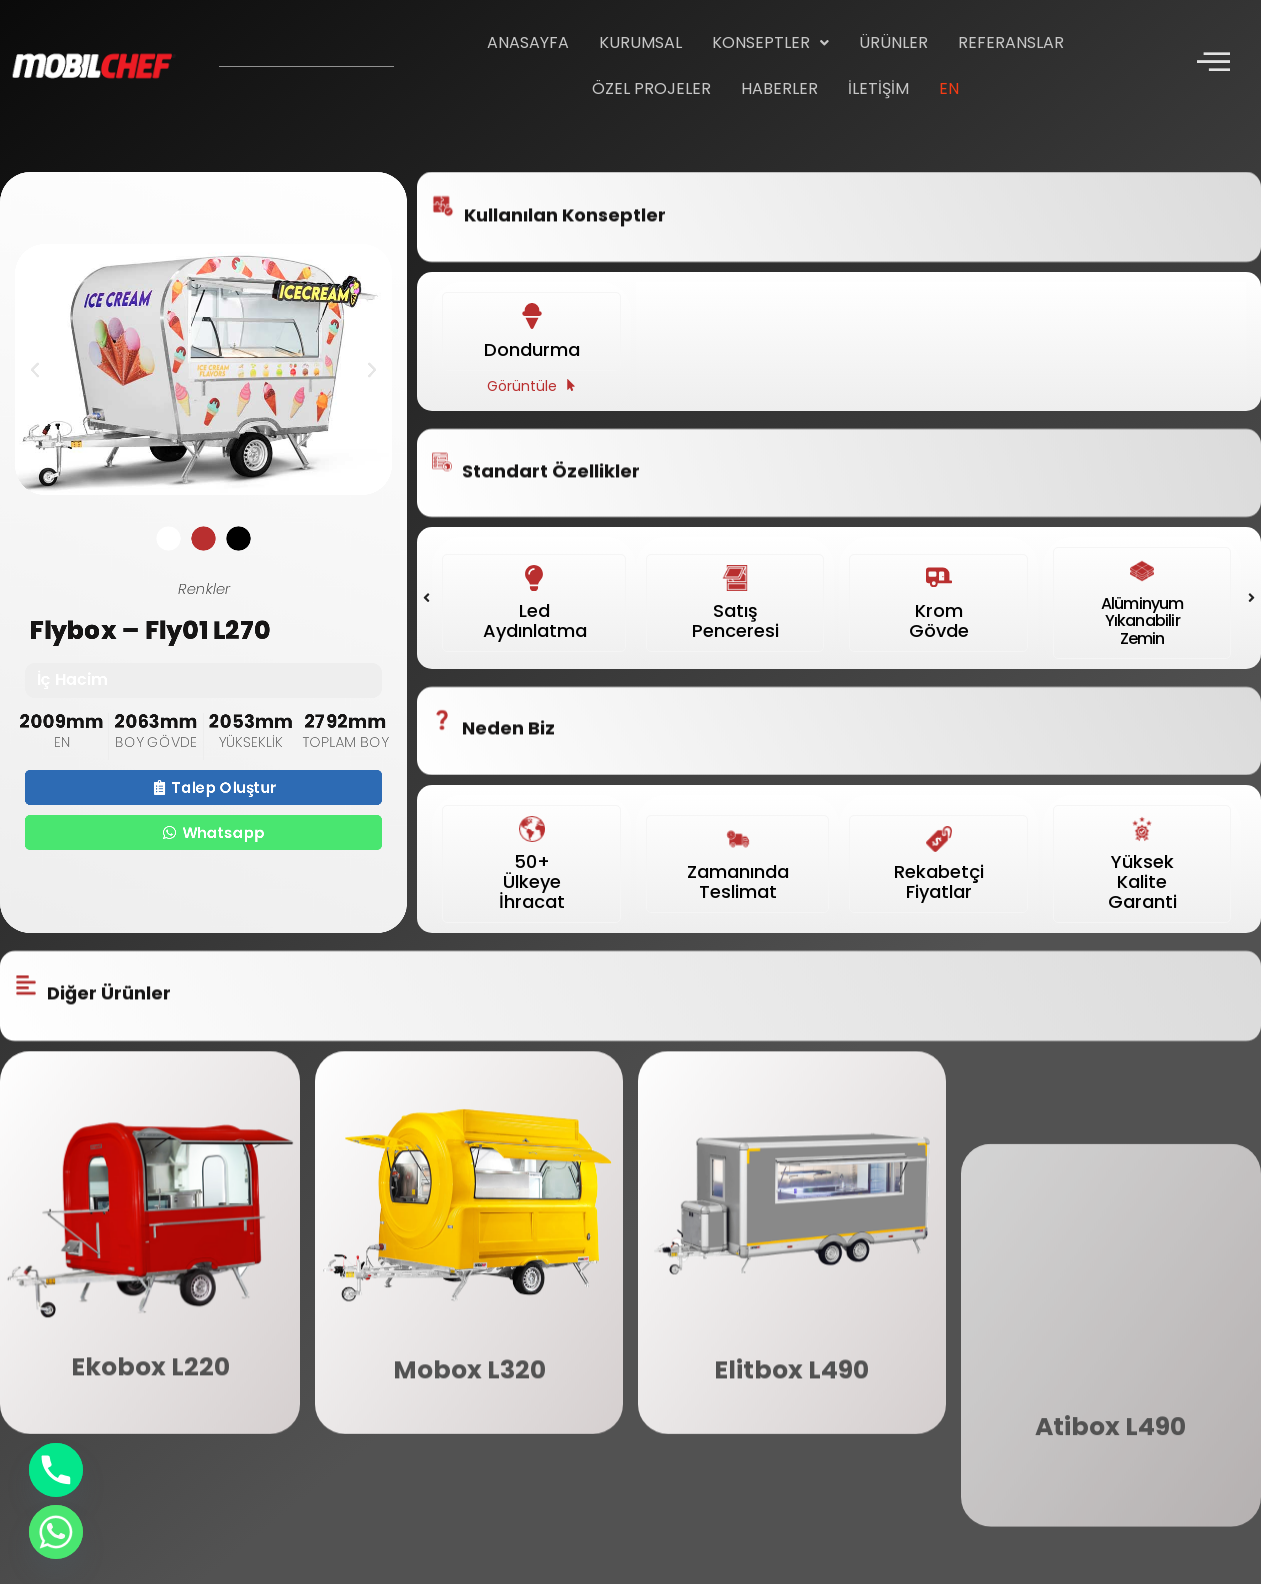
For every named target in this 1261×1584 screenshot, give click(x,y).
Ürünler (893, 42)
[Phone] (56, 1470)
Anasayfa (528, 42)
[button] (770, 43)
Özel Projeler (651, 88)
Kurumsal (640, 42)
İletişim (878, 88)
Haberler (779, 88)
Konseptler (770, 42)
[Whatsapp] (56, 1532)
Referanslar (1011, 42)
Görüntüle (522, 353)
